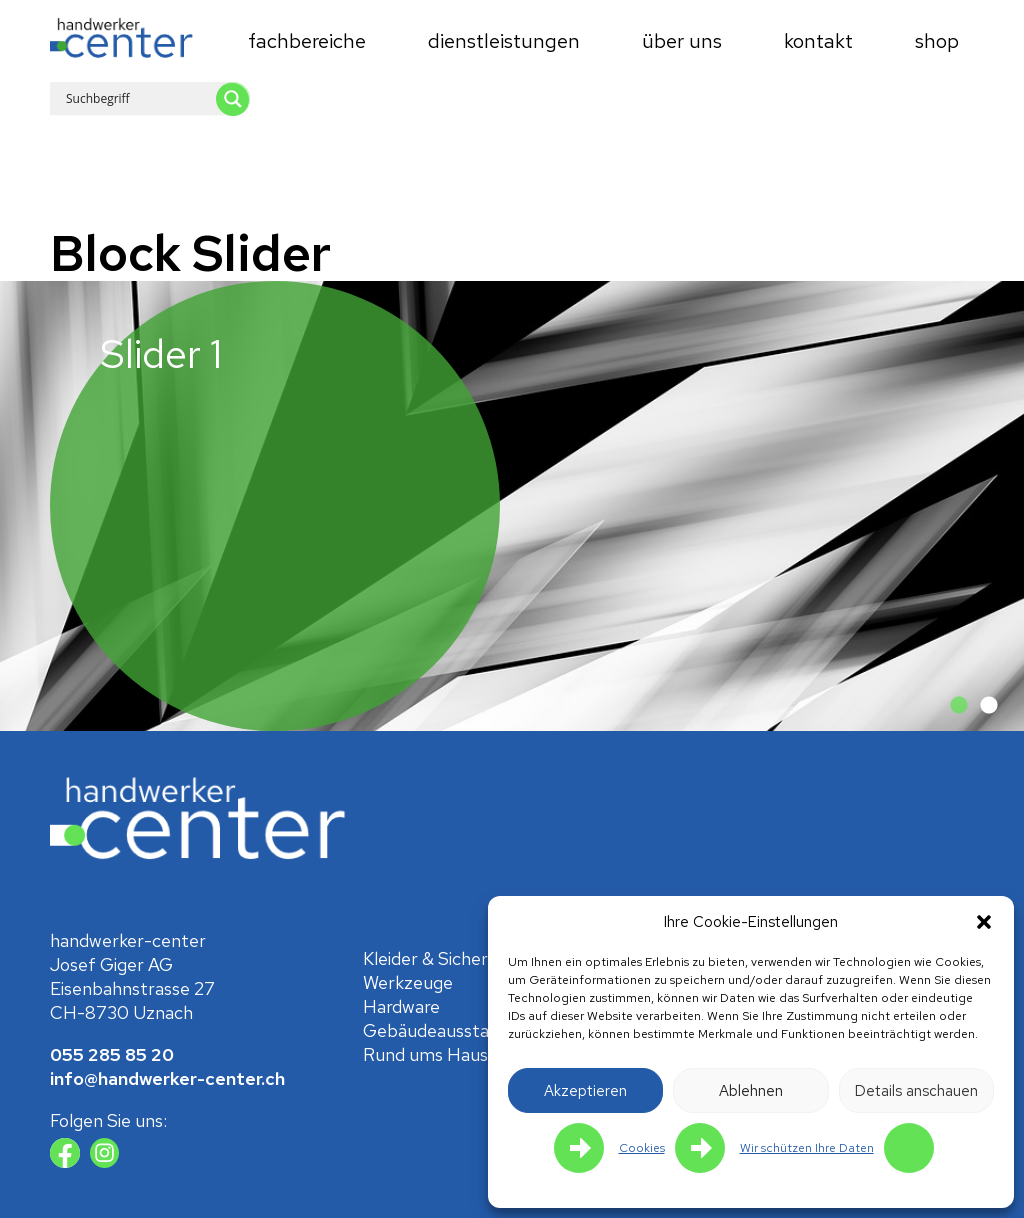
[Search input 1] (166, 98)
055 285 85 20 (112, 1054)
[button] (984, 922)
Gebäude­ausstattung (449, 1030)
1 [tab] (959, 706)
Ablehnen (751, 1091)
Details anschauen (916, 1091)
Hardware (401, 1006)
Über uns (682, 41)
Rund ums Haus (425, 1054)
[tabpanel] (512, 506)
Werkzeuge (408, 982)
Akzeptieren (585, 1091)
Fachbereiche (307, 41)
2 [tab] (989, 706)
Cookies (642, 1148)
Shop (937, 41)
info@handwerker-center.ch (167, 1078)
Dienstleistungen (504, 41)
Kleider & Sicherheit (441, 958)
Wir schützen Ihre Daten (807, 1148)
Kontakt (818, 41)
